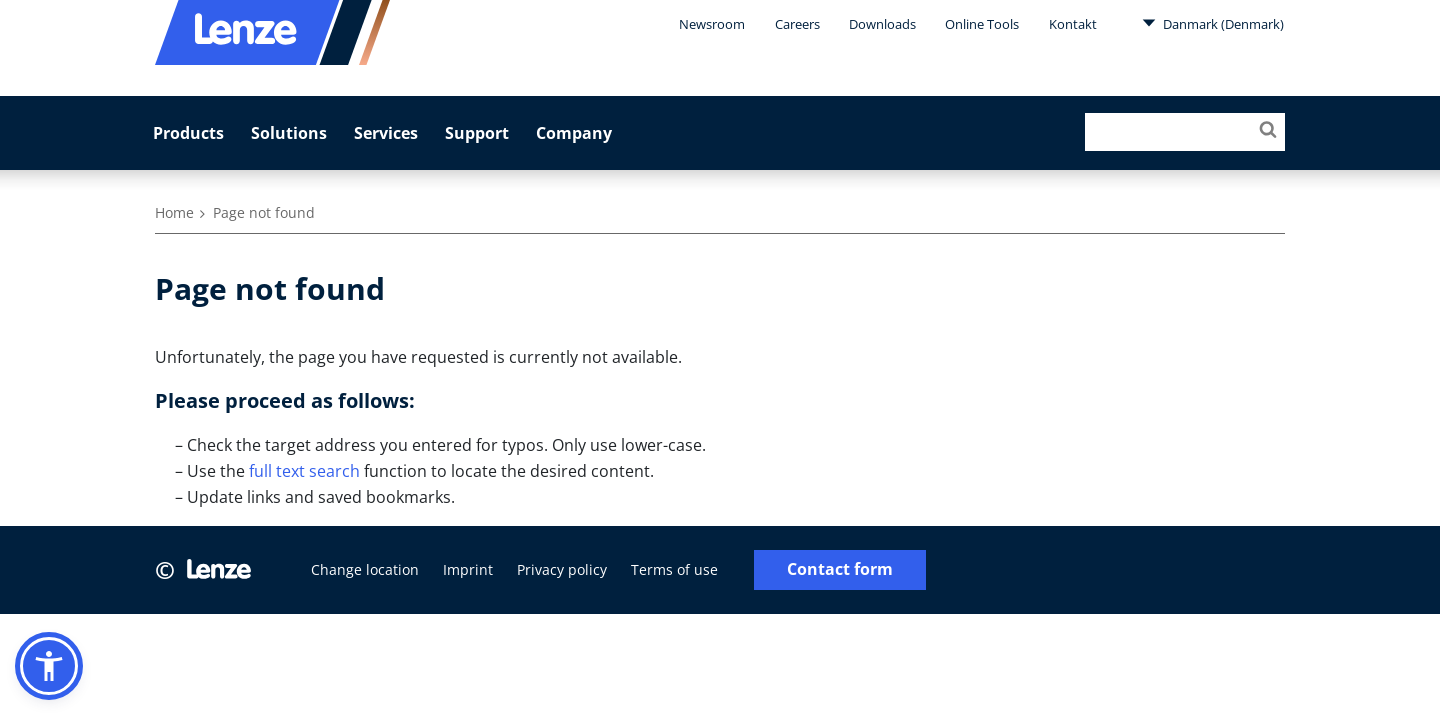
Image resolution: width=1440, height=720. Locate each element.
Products (188, 133)
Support (477, 133)
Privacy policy (562, 569)
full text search (304, 471)
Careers (797, 24)
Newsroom (712, 24)
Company (574, 133)
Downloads (882, 24)
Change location (365, 569)
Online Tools (982, 24)
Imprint (468, 569)
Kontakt (1073, 24)
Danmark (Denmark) (1213, 23)
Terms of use (674, 569)
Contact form (840, 569)
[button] (49, 666)
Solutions (289, 133)
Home (174, 212)
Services (386, 133)
